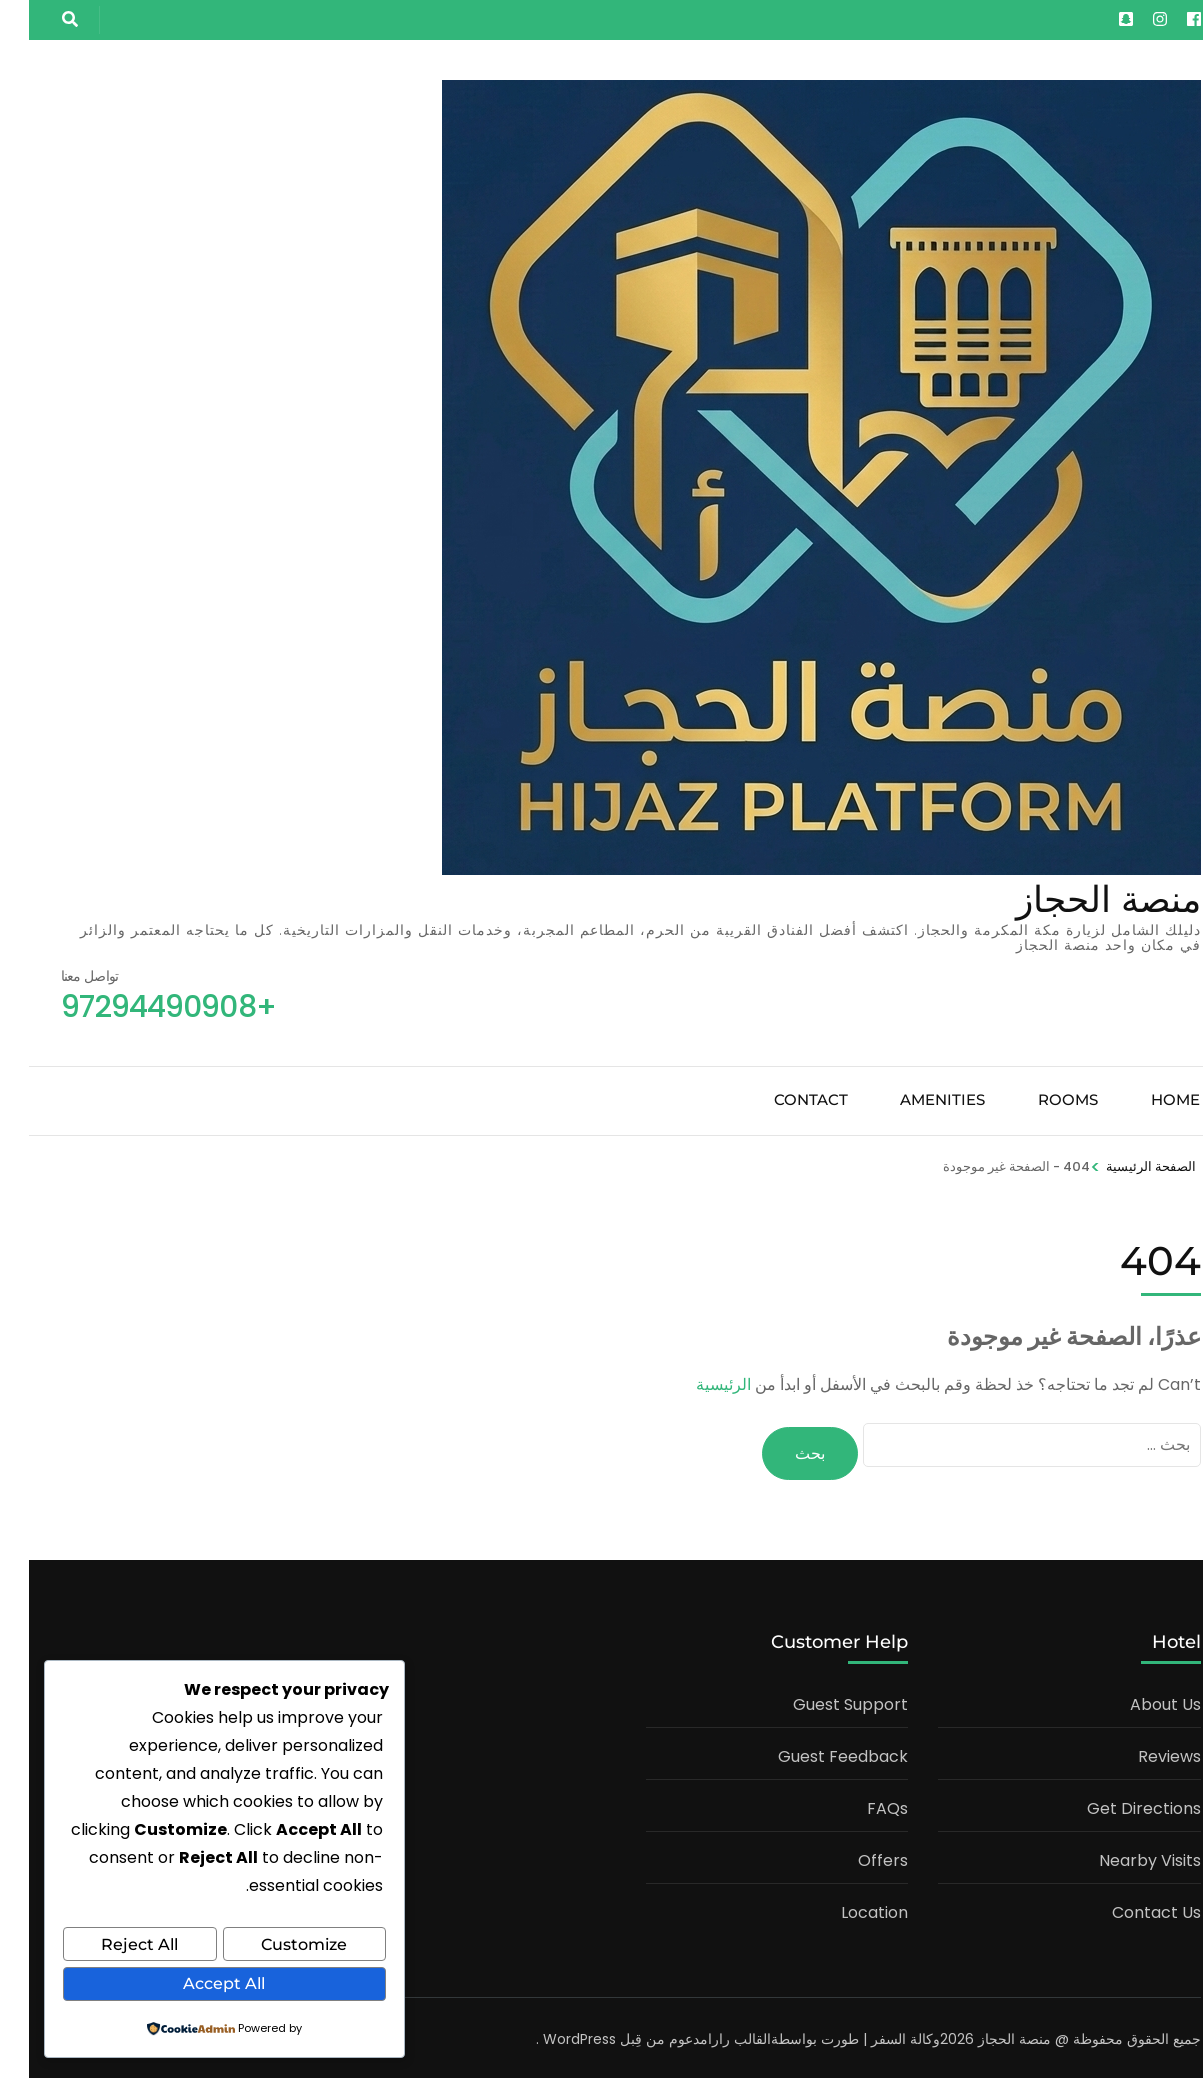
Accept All (195, 1984)
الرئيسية (694, 1384)
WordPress (550, 2035)
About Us (1136, 1700)
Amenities (913, 1099)
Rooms (1039, 1099)
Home (1146, 1099)
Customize (275, 1946)
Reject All (110, 1946)
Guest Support (821, 1700)
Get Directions (1115, 1804)
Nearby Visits (1121, 1856)
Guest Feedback (814, 1752)
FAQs (858, 1804)
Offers (854, 1856)
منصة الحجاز (1079, 899)
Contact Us (1127, 1908)
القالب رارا (710, 2035)
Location (845, 1908)
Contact (782, 1099)
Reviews (1140, 1752)
